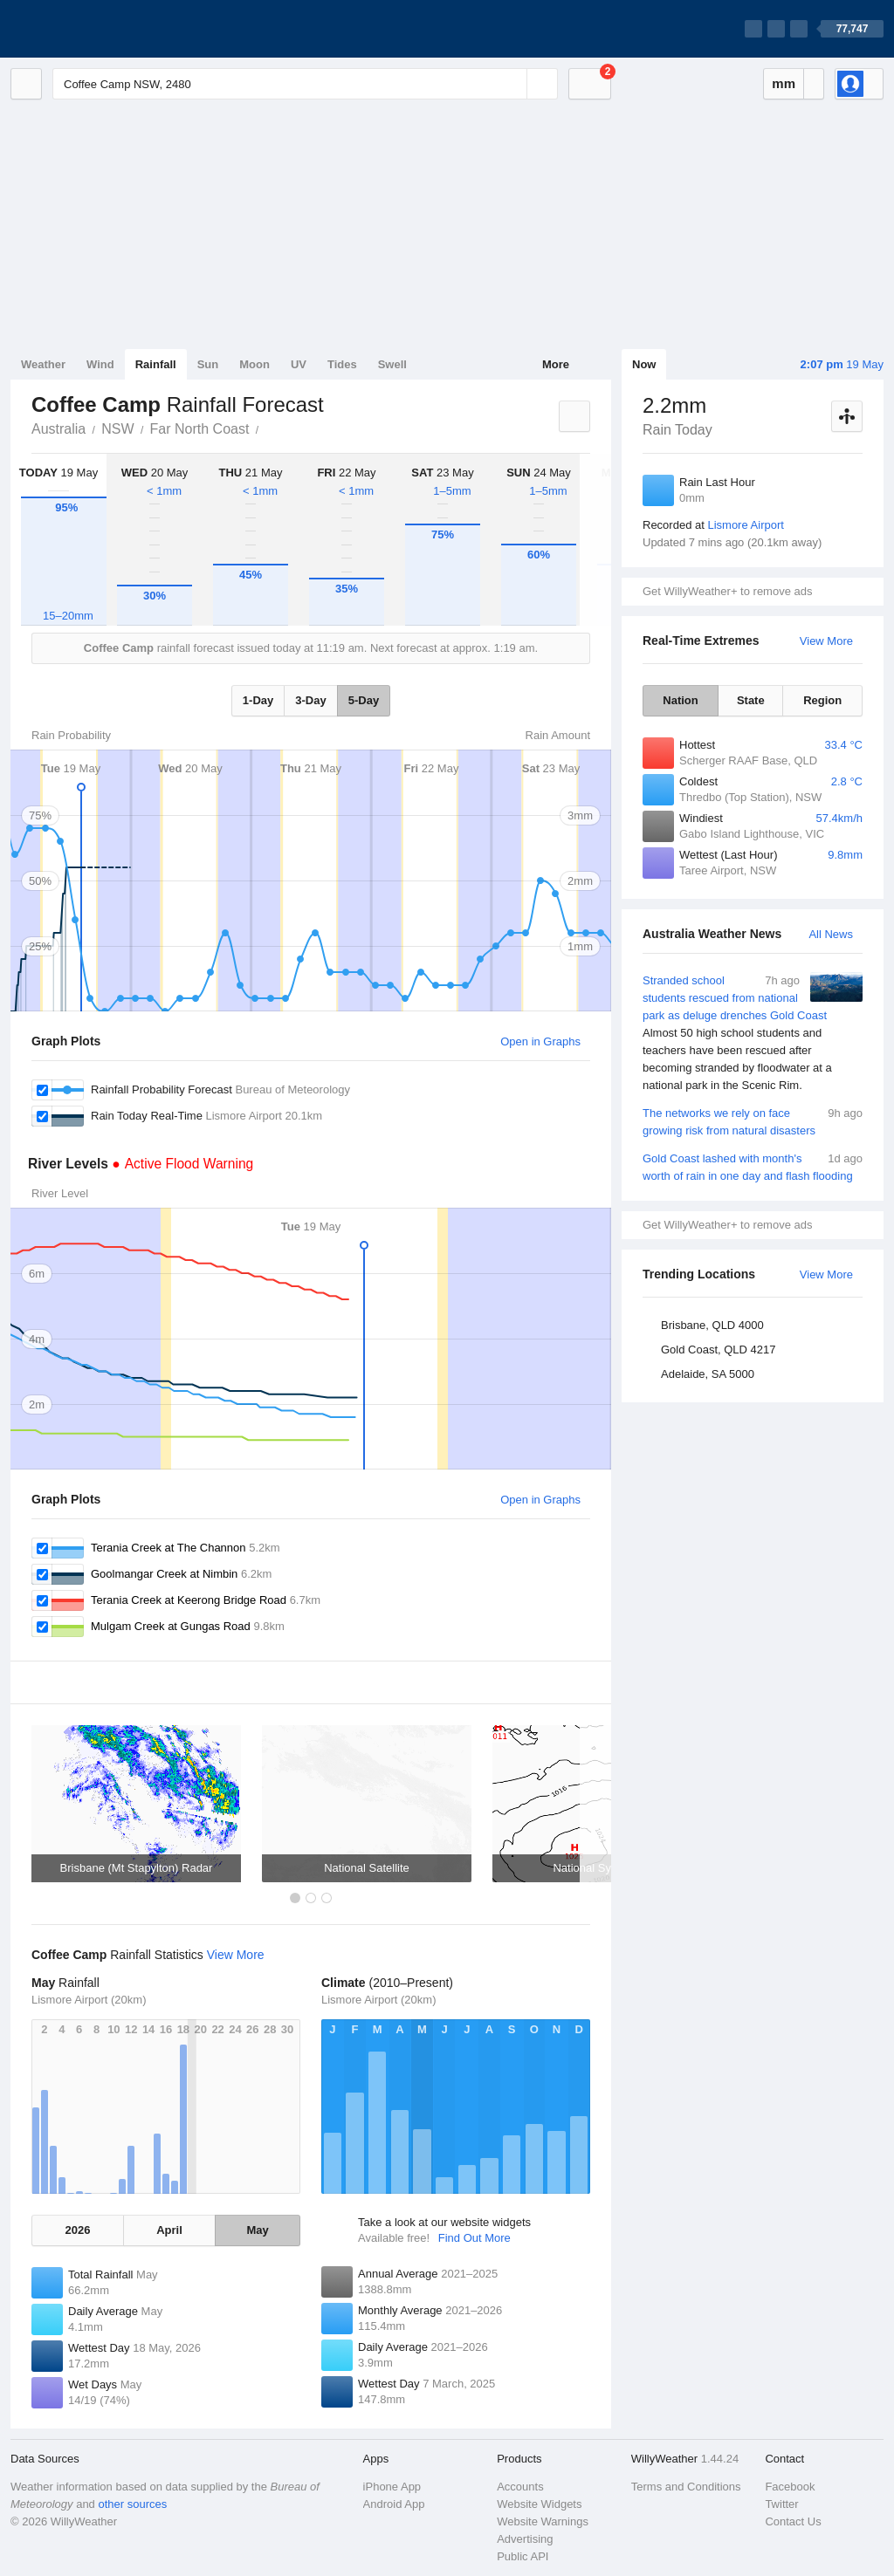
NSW (117, 428)
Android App (394, 2504)
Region (822, 700)
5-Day (363, 700)
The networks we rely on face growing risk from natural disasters (753, 1121)
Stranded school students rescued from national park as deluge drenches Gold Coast (753, 1033)
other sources (132, 2504)
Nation (680, 700)
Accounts (520, 2486)
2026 (77, 2230)
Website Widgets (539, 2504)
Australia (58, 428)
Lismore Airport (745, 524)
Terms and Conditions (686, 2486)
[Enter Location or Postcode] (305, 83)
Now (644, 364)
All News (830, 934)
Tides (342, 364)
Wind (100, 364)
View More (826, 640)
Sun (208, 364)
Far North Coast (200, 428)
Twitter (781, 2504)
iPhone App (392, 2486)
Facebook (790, 2486)
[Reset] (512, 84)
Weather (43, 364)
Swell (392, 364)
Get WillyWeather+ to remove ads (727, 591)
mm (783, 83)
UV (298, 364)
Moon (254, 364)
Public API (522, 2556)
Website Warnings (542, 2521)
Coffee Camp (268, 428)
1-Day (258, 700)
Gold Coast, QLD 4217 (718, 1349)
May (257, 2230)
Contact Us (793, 2521)
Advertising (525, 2538)
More (555, 364)
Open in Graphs (540, 1041)
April (169, 2230)
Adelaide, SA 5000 (707, 1373)
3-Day (310, 700)
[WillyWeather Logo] (92, 28)
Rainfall (155, 364)
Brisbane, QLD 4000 (712, 1325)
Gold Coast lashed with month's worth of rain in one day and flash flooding (753, 1166)
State (751, 700)
